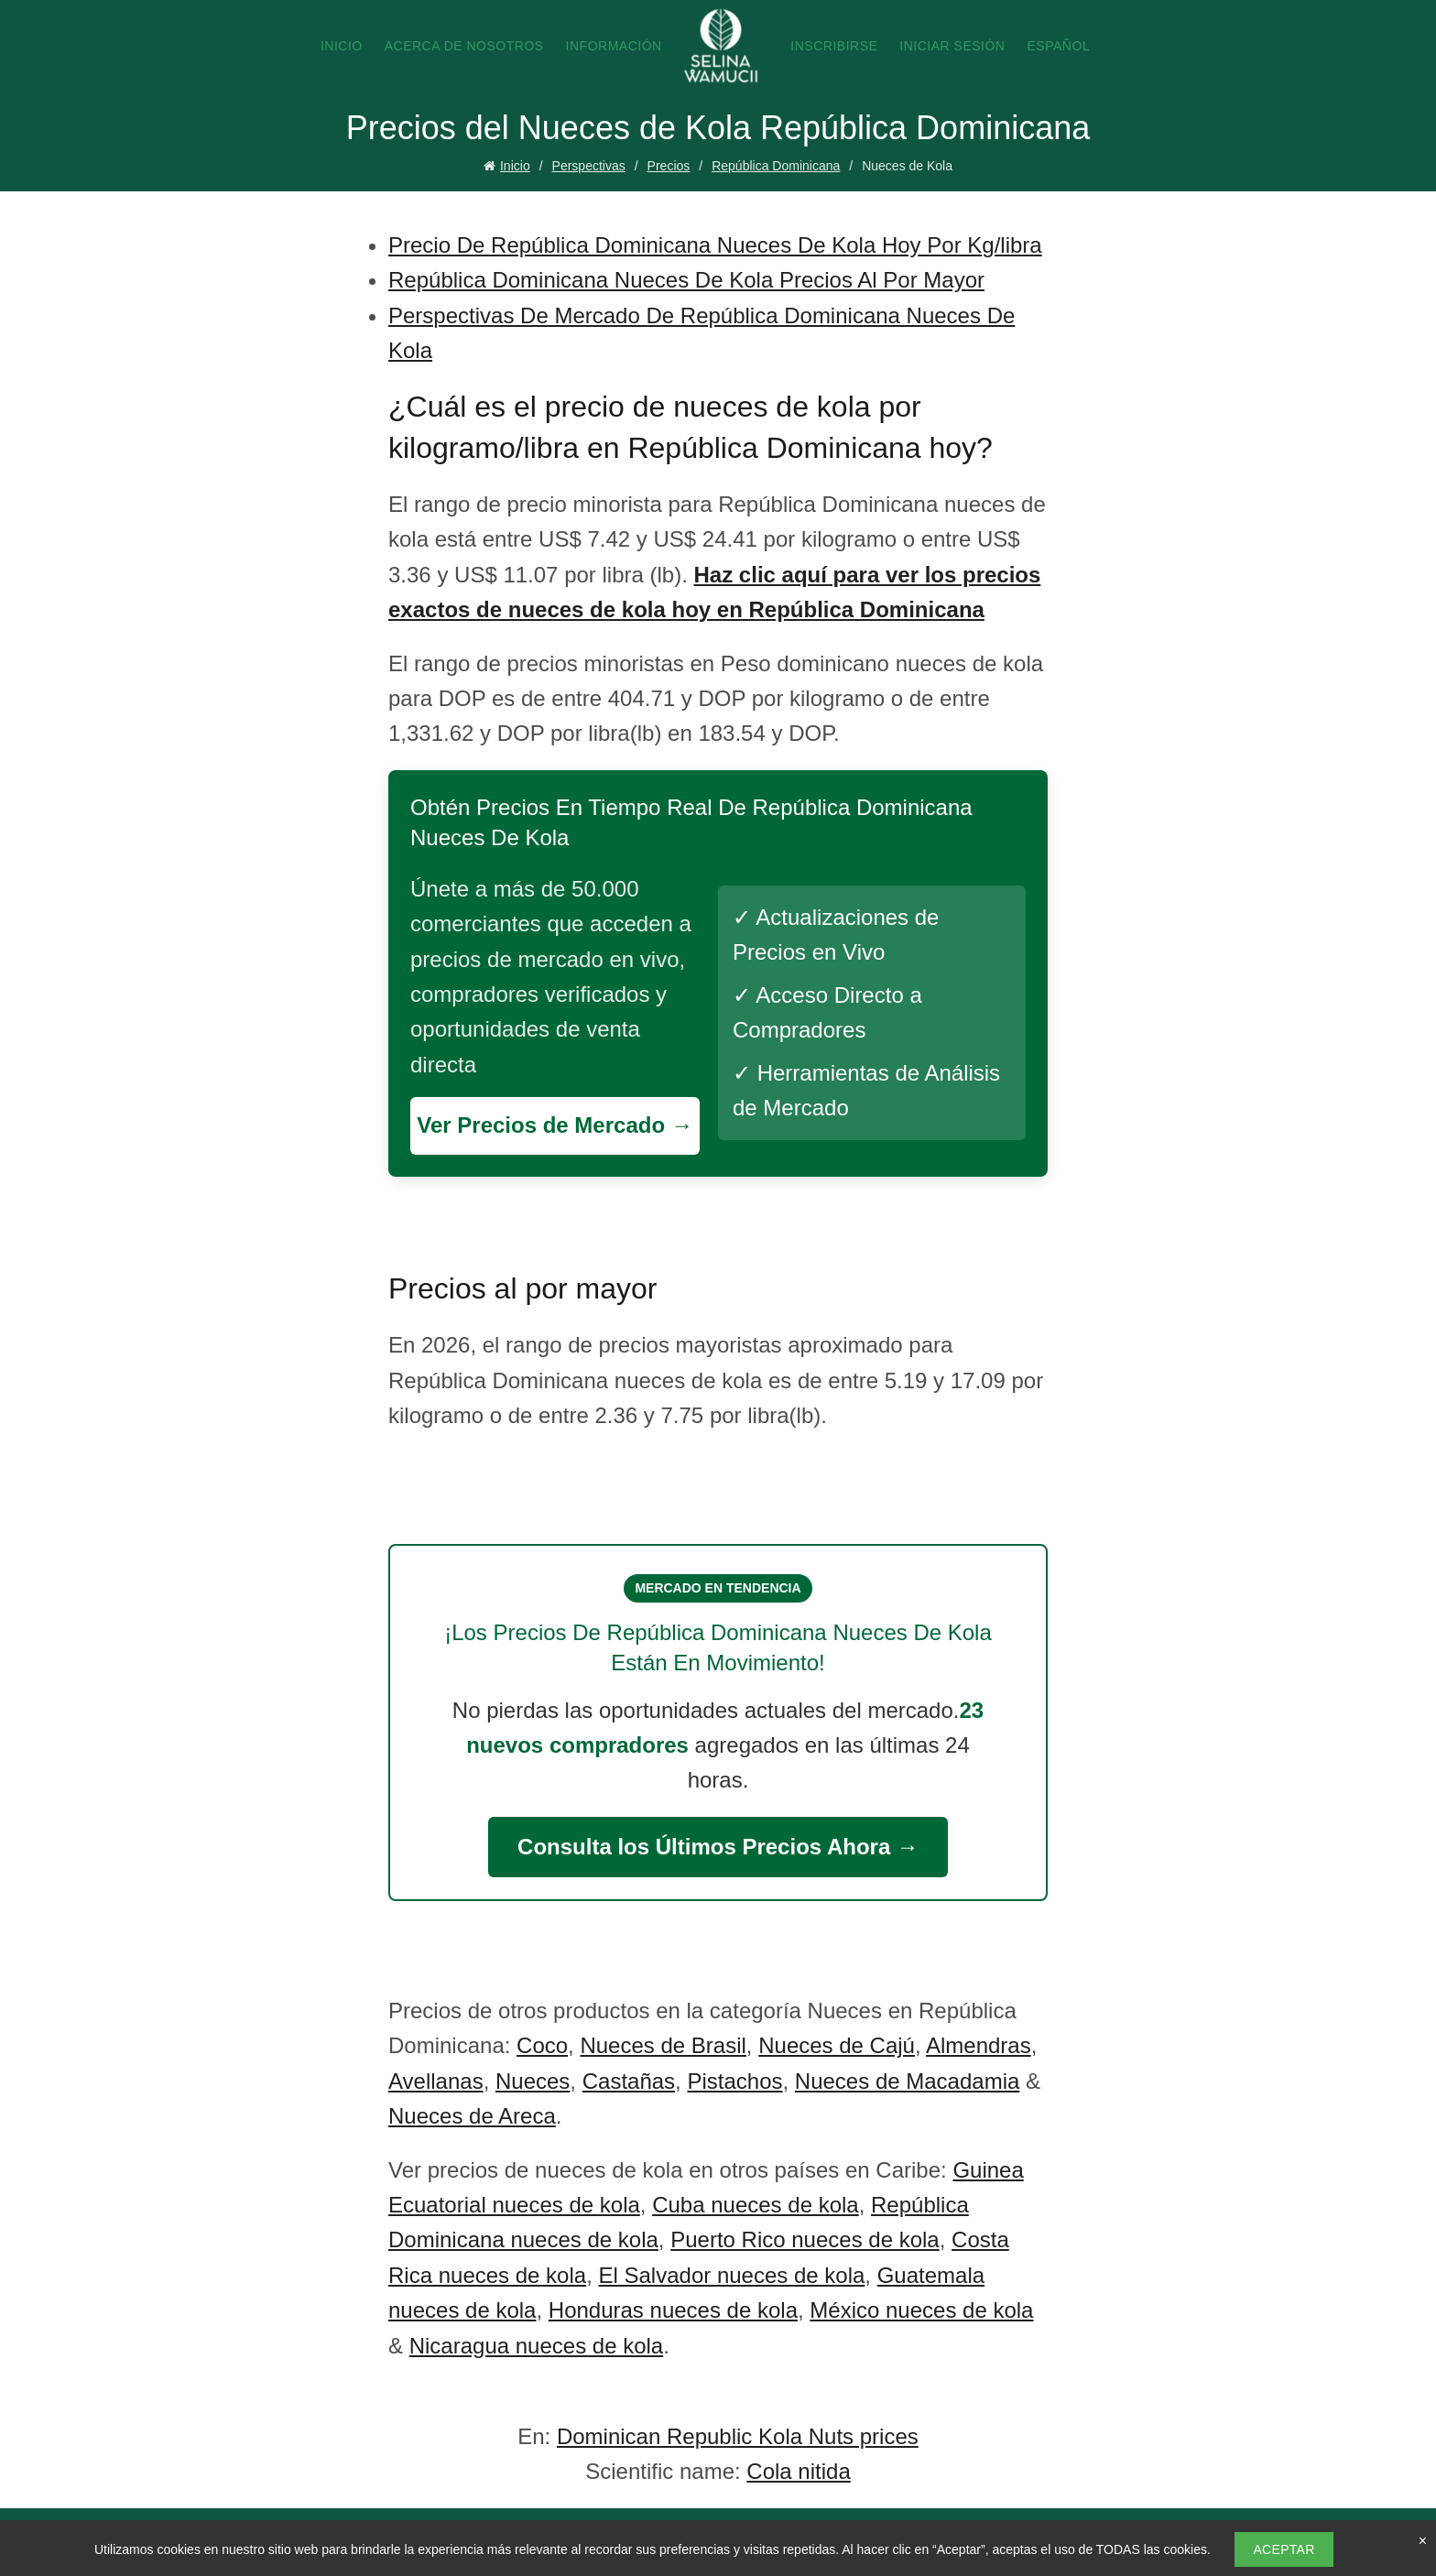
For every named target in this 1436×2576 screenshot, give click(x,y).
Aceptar (1283, 2549)
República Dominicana (776, 165)
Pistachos (734, 2081)
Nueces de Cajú (836, 2045)
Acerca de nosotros (464, 45)
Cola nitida (798, 2471)
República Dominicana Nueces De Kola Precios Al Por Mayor (686, 279)
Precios (669, 165)
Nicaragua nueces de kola (536, 2345)
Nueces (532, 2081)
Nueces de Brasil (662, 2045)
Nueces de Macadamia (907, 2081)
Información (614, 45)
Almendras (978, 2045)
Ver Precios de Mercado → (554, 1125)
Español (1058, 45)
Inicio (342, 45)
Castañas (628, 2081)
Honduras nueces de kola (673, 2310)
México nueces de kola (921, 2310)
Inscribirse (833, 45)
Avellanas (436, 2081)
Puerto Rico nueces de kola (805, 2239)
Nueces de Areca (472, 2115)
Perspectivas (589, 165)
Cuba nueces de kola (755, 2204)
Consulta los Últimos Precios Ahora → (718, 1846)
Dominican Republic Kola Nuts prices (738, 2436)
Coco (542, 2045)
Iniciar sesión (952, 45)
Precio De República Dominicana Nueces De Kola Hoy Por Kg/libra (715, 245)
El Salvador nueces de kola (731, 2275)
